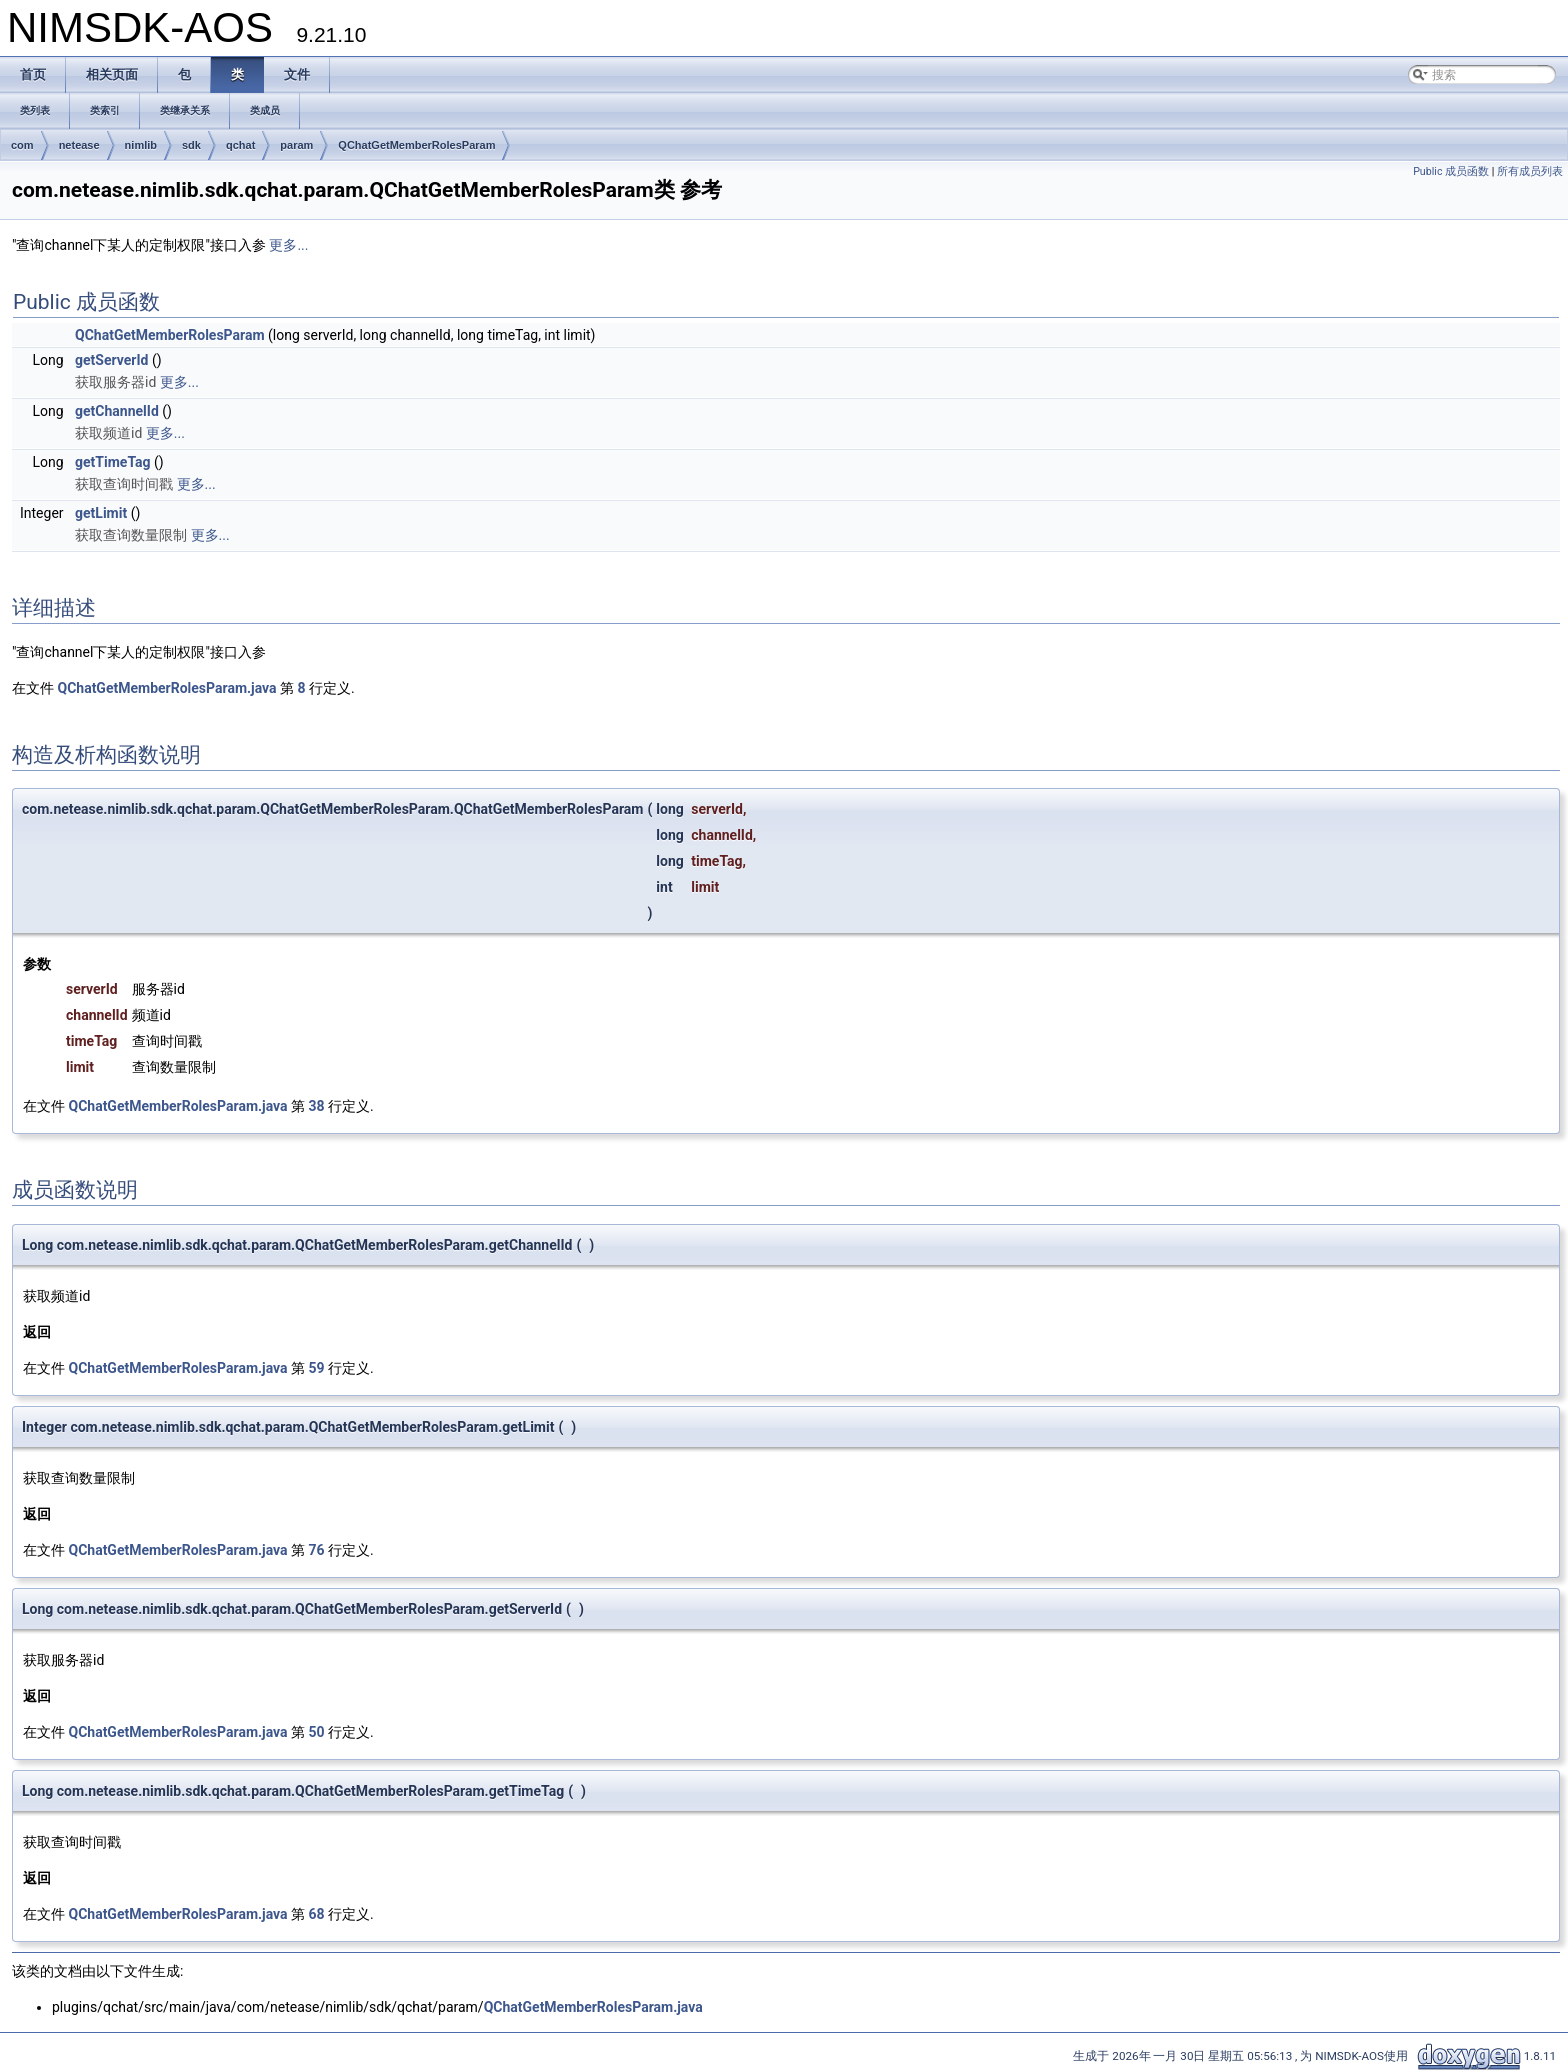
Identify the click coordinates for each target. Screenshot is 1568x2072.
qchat (240, 145)
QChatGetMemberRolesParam (416, 145)
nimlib (141, 145)
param (296, 145)
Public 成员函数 (1451, 171)
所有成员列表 (1530, 171)
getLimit (101, 513)
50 (317, 1732)
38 (317, 1106)
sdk (191, 145)
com (22, 145)
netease (79, 145)
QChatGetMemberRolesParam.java (166, 688)
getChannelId (117, 411)
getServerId (111, 360)
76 (317, 1550)
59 (317, 1368)
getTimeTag (113, 462)
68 (317, 1914)
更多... (288, 245)
